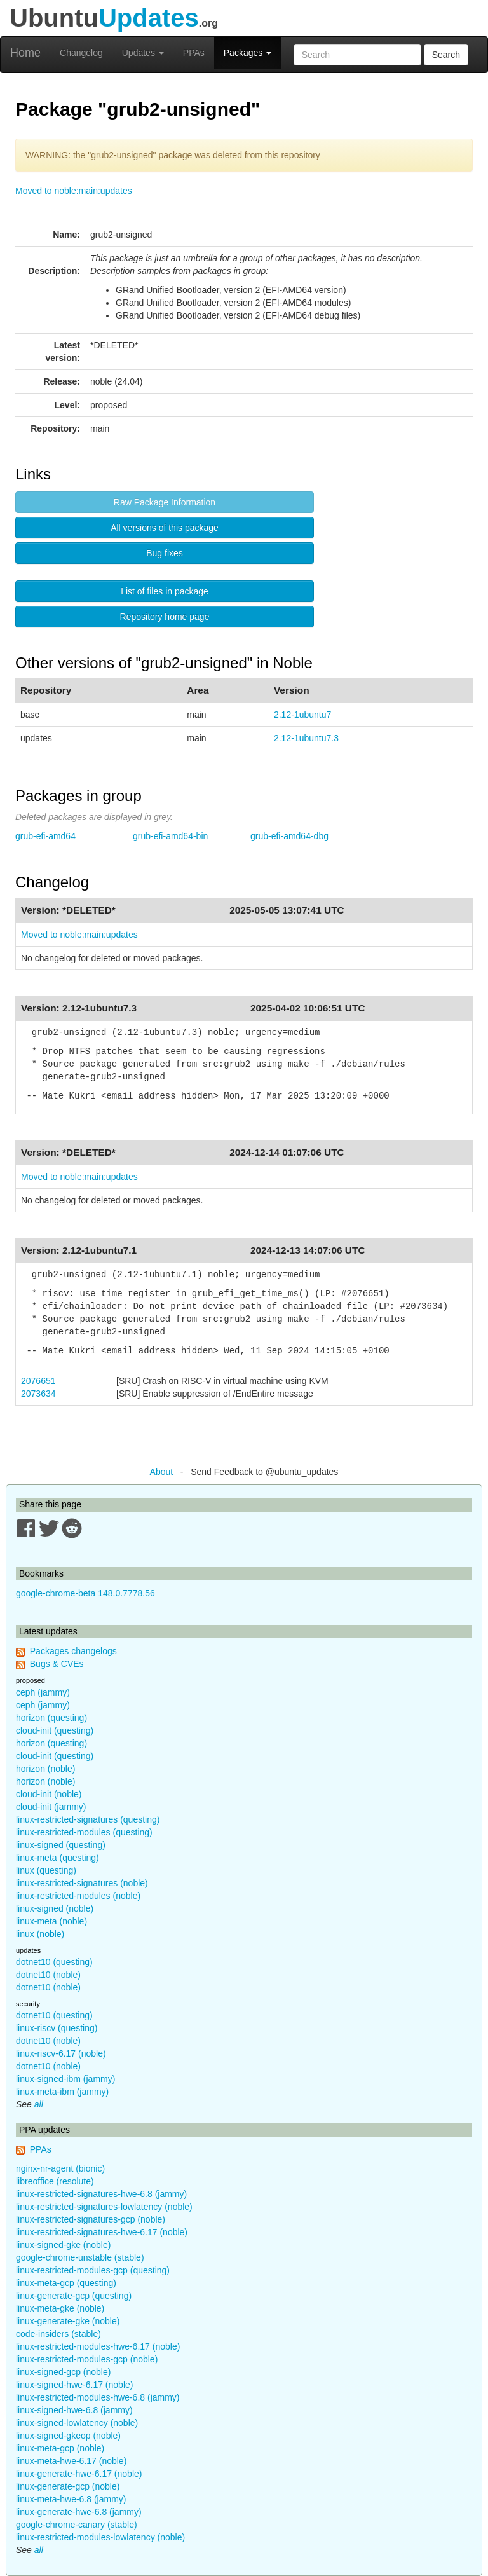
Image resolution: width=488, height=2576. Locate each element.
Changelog (81, 53)
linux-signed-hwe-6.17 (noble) (74, 2385)
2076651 (38, 1381)
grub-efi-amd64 (45, 836)
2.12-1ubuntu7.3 (306, 738)
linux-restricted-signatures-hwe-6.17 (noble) (101, 2232)
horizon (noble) (45, 1769)
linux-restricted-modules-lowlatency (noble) (100, 2537)
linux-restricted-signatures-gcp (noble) (90, 2219)
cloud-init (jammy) (51, 1807)
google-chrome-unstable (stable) (80, 2257)
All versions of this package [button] (165, 528)
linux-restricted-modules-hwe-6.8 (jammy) (98, 2397)
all (38, 2104)
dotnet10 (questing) (54, 1962)
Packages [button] (247, 53)
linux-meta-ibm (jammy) (62, 2091)
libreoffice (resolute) (55, 2181)
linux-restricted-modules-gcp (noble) (87, 2359)
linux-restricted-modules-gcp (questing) (93, 2270)
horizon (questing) (51, 1718)
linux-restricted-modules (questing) (84, 1832)
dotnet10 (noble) (48, 1975)
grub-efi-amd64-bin (170, 836)
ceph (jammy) (43, 1692)
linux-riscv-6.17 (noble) (61, 2053)
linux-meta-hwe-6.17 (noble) (71, 2461)
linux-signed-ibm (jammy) (65, 2079)
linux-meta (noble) (51, 1921)
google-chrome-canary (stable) (76, 2524)
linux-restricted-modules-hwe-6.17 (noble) (98, 2346)
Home (25, 52)
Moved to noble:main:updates (73, 191)
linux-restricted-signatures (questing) (87, 1819)
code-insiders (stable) (58, 2334)
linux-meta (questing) (57, 1858)
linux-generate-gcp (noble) (67, 2486)
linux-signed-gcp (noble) (63, 2372)
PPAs (194, 53)
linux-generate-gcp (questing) (74, 2296)
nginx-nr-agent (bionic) (60, 2168)
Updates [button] (143, 53)
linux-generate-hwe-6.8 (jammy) (79, 2512)
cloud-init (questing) (54, 1730)
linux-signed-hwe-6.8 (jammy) (74, 2410)
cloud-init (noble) (49, 1794)
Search (446, 55)
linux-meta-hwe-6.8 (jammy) (71, 2499)
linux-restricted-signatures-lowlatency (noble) (104, 2207)
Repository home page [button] (165, 617)
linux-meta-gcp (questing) (66, 2283)
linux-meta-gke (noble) (60, 2308)
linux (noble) (40, 1934)
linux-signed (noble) (54, 1908)
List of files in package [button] (164, 591)
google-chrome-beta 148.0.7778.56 (85, 1593)
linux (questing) (46, 1870)
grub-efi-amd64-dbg (289, 836)
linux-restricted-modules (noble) (78, 1896)
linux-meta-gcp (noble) (60, 2448)
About (161, 1472)
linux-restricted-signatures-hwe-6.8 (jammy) (101, 2194)
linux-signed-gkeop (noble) (68, 2435)
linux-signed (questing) (60, 1845)
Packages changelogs (73, 1651)
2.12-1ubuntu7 (302, 714)
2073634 (38, 1393)
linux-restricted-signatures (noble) (82, 1883)
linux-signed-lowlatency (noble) (77, 2423)
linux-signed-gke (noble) (63, 2245)
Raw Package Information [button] (164, 502)
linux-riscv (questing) (56, 2028)
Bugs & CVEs (57, 1664)
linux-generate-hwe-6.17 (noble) (79, 2474)
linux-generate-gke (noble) (67, 2321)
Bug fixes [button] (164, 553)
